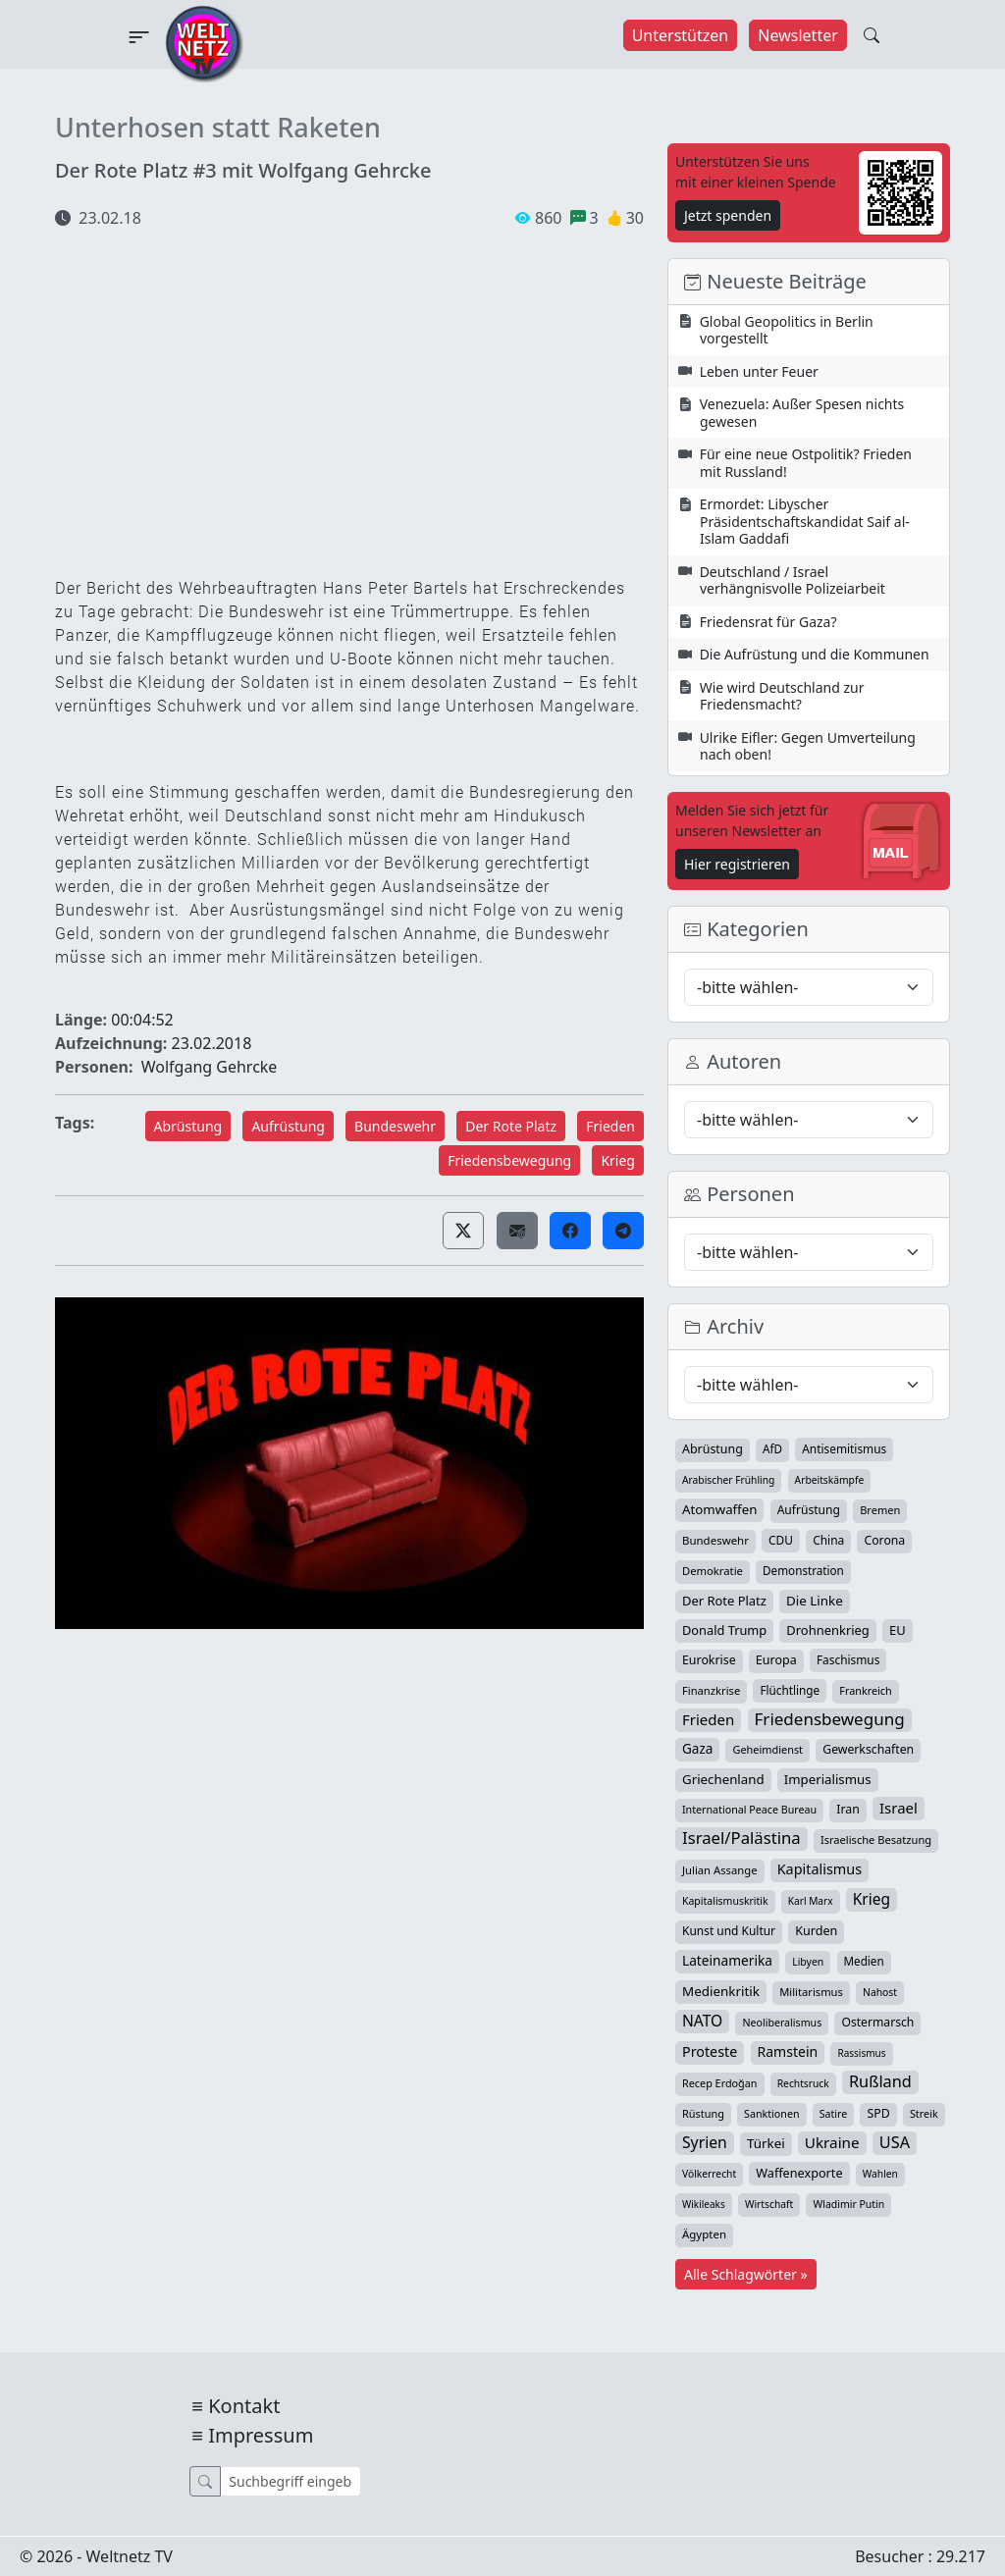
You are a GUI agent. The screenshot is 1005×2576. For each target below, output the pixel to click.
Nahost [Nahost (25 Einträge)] (880, 1992)
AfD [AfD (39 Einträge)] (772, 1449)
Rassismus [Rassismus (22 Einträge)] (861, 2053)
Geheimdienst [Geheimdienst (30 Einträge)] (767, 1749)
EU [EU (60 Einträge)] (897, 1630)
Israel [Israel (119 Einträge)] (898, 1807)
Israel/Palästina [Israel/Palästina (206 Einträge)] (741, 1838)
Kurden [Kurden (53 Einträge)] (816, 1930)
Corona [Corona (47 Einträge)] (884, 1540)
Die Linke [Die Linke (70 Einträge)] (814, 1600)
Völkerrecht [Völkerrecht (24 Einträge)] (709, 2174)
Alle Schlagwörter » (746, 2274)
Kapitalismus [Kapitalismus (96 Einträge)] (819, 1869)
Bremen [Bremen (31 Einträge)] (880, 1509)
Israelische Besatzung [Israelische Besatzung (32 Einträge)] (875, 1839)
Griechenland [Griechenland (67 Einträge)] (723, 1779)
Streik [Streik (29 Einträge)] (924, 2113)
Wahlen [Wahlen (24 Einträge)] (880, 2174)
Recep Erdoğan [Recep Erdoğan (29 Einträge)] (720, 2083)
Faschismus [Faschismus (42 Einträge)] (848, 1659)
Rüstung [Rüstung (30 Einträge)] (703, 2113)
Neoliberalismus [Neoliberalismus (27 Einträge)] (781, 2022)
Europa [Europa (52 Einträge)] (776, 1660)
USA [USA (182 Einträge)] (894, 2142)
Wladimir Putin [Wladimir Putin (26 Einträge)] (848, 2204)
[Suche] (290, 2481)
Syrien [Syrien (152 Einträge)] (704, 2142)
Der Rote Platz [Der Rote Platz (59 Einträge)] (724, 1600)
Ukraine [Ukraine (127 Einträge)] (832, 2142)
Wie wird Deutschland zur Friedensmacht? (782, 696)
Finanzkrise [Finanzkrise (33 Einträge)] (711, 1690)
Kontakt (244, 2405)
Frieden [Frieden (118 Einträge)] (708, 1719)
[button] (463, 1230)
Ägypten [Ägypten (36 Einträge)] (704, 2234)
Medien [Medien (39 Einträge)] (864, 1961)
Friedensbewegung (509, 1160)
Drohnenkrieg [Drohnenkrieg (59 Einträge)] (827, 1630)
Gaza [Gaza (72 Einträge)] (697, 1749)
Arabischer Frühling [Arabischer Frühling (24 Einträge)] (728, 1480)
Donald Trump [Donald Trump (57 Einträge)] (724, 1630)
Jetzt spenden (727, 215)
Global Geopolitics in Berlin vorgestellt (786, 330)
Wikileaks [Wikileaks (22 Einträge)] (703, 2204)
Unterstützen (680, 35)
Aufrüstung (288, 1126)
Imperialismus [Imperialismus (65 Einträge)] (828, 1779)
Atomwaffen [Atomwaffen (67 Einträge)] (719, 1509)
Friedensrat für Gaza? (768, 621)
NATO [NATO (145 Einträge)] (702, 2020)
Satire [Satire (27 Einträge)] (834, 2114)
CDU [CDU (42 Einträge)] (780, 1540)
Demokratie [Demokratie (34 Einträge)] (712, 1570)
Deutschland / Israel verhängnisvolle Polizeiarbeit (792, 580)
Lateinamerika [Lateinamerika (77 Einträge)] (727, 1960)
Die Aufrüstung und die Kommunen (814, 654)
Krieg (618, 1160)
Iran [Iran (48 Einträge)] (848, 1809)
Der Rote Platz (510, 1126)
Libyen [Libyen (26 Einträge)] (807, 1962)
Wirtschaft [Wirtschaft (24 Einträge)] (769, 2204)
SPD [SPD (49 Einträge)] (878, 2113)
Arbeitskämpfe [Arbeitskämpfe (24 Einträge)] (830, 1480)
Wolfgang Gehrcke (209, 1067)
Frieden (610, 1126)
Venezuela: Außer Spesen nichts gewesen (802, 412)
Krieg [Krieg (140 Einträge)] (871, 1899)
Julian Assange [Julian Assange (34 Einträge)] (720, 1870)
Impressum (260, 2435)
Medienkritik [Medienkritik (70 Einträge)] (721, 1991)
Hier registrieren (737, 864)
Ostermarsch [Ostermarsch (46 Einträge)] (877, 2022)
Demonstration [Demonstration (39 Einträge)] (803, 1570)
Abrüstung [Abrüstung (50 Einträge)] (712, 1449)
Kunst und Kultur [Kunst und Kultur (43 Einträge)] (728, 1930)
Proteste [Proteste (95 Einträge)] (709, 2051)
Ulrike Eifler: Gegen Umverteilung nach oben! (808, 746)
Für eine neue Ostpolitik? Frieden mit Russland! (806, 463)
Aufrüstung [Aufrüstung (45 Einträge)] (808, 1509)
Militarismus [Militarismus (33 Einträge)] (811, 1991)
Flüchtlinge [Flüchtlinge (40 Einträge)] (790, 1690)
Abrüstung (188, 1126)
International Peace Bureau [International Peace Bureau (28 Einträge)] (749, 1809)
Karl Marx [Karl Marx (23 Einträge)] (810, 1901)
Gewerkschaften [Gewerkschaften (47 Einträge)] (868, 1749)
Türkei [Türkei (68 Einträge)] (766, 2143)
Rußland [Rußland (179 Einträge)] (880, 2081)
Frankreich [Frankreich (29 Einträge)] (865, 1690)
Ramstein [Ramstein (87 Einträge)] (788, 2051)
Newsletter (797, 35)
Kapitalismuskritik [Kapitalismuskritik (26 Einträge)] (725, 1901)
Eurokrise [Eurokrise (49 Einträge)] (709, 1660)
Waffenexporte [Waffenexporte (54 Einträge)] (799, 2173)
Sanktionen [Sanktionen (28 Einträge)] (772, 2114)
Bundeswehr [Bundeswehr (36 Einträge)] (715, 1540)
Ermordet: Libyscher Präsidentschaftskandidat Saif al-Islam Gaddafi (805, 521)
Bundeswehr (395, 1126)
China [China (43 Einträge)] (828, 1540)
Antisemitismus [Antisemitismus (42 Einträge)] (844, 1448)
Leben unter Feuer (759, 371)
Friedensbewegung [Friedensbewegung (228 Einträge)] (830, 1719)
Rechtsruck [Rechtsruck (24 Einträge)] (803, 2083)
